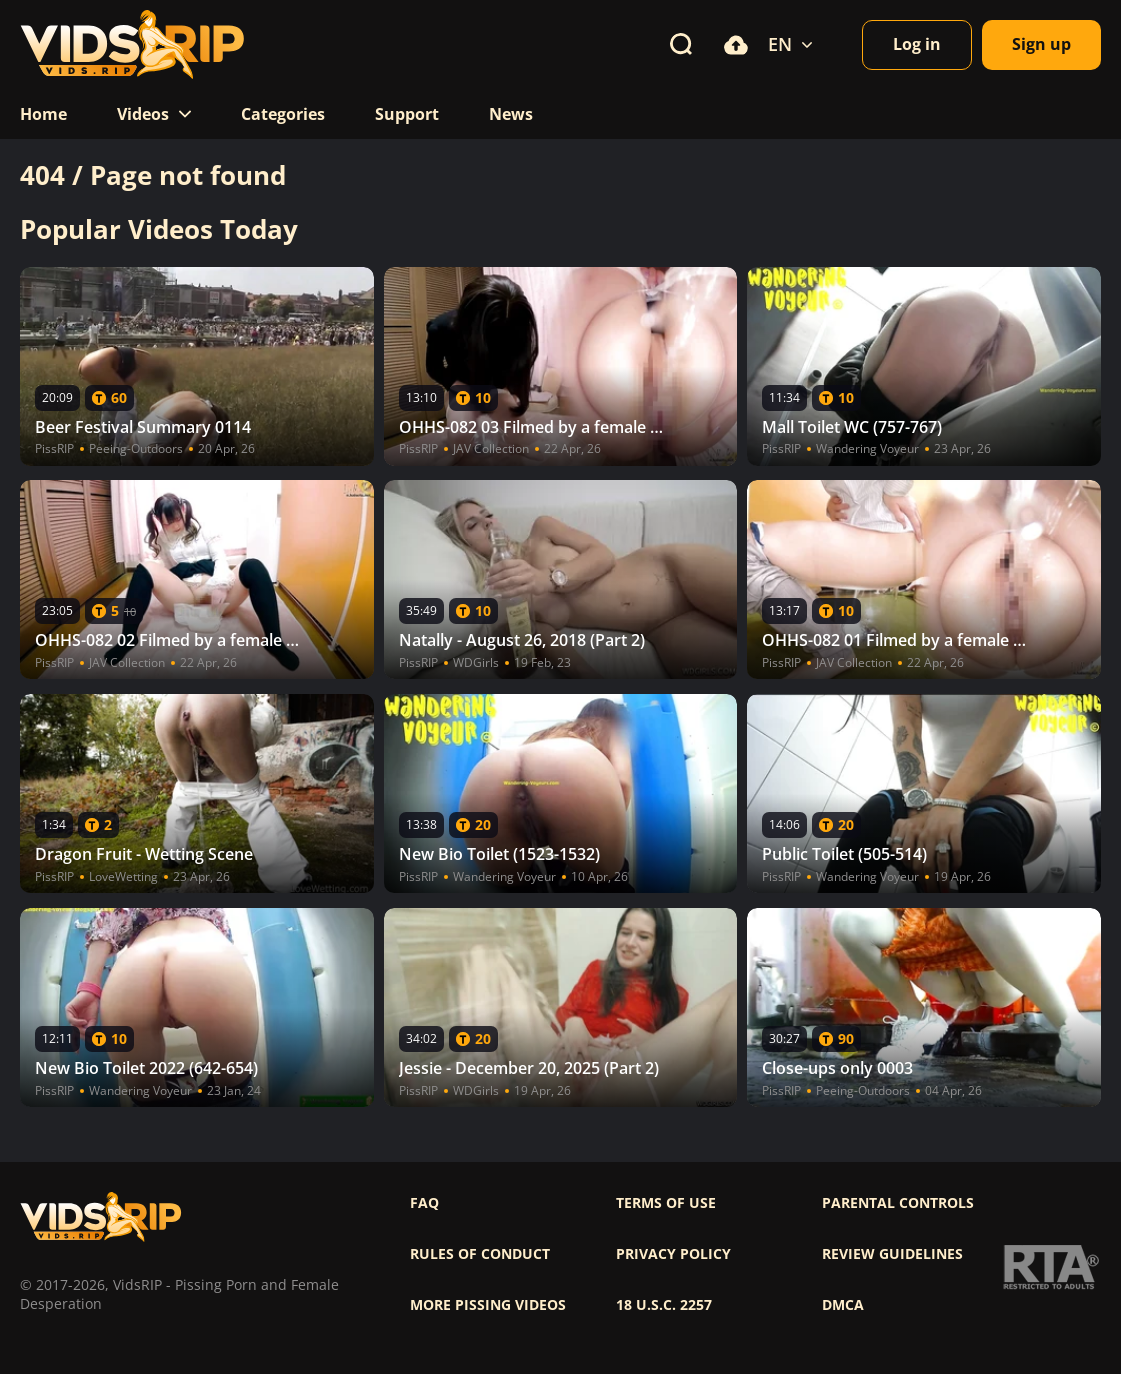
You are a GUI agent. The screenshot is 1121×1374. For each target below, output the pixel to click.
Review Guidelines (892, 1254)
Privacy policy (673, 1254)
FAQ (424, 1203)
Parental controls (898, 1203)
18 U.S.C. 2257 (664, 1305)
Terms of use (666, 1203)
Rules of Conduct (480, 1254)
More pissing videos (488, 1305)
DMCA (843, 1305)
